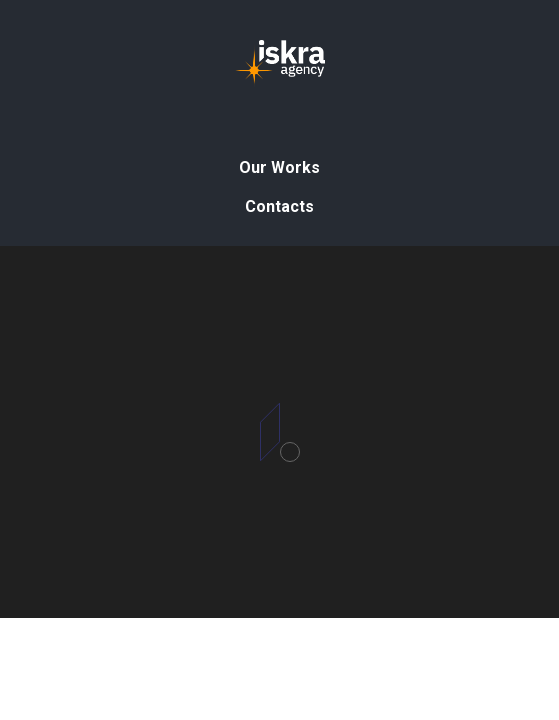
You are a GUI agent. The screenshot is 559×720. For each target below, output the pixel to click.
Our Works (279, 167)
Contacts (279, 206)
